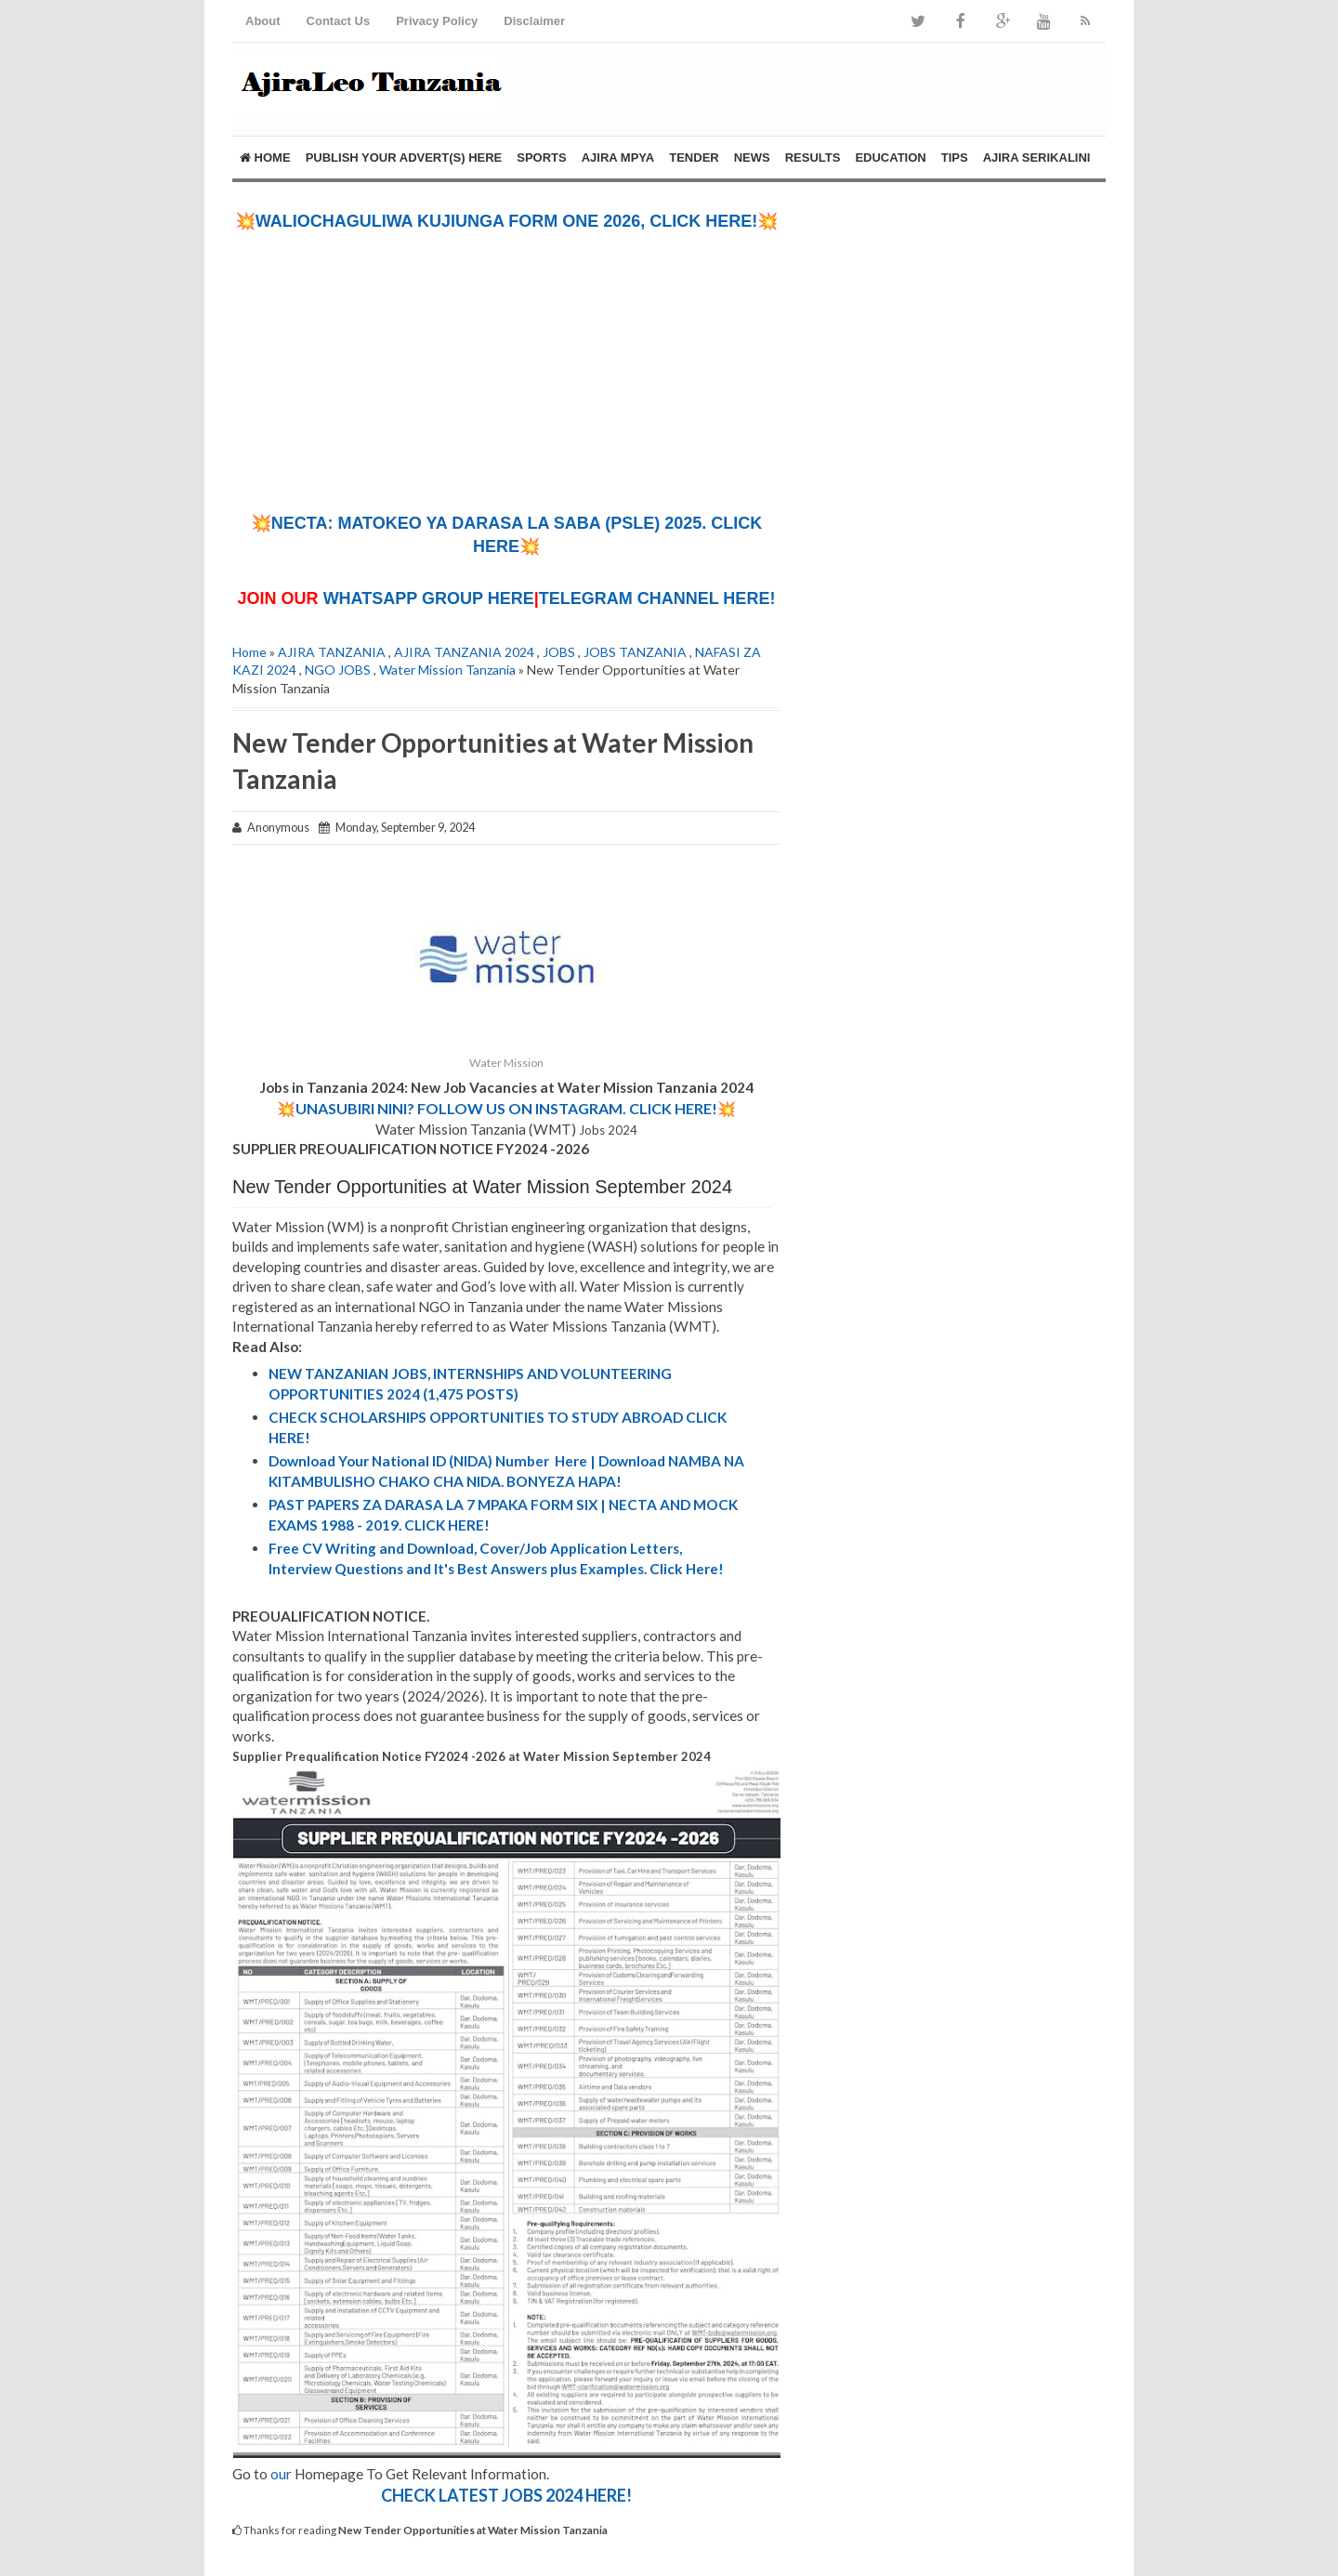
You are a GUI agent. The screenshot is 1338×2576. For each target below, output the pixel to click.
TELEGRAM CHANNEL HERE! (657, 598)
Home (265, 157)
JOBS (559, 652)
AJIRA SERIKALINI (1037, 157)
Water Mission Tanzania (447, 669)
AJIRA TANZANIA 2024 (464, 652)
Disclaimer (534, 21)
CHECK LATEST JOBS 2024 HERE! (506, 2495)
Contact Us (339, 21)
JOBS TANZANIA (635, 652)
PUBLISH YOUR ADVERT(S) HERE (404, 157)
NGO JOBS (338, 669)
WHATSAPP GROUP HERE (428, 598)
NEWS (752, 157)
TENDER (693, 157)
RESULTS (813, 157)
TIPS (954, 157)
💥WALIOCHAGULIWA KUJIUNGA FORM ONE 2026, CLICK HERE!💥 (507, 221)
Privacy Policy (437, 21)
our (281, 2473)
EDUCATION (890, 157)
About (263, 21)
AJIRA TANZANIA (332, 652)
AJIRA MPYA (618, 157)
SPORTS (541, 157)
